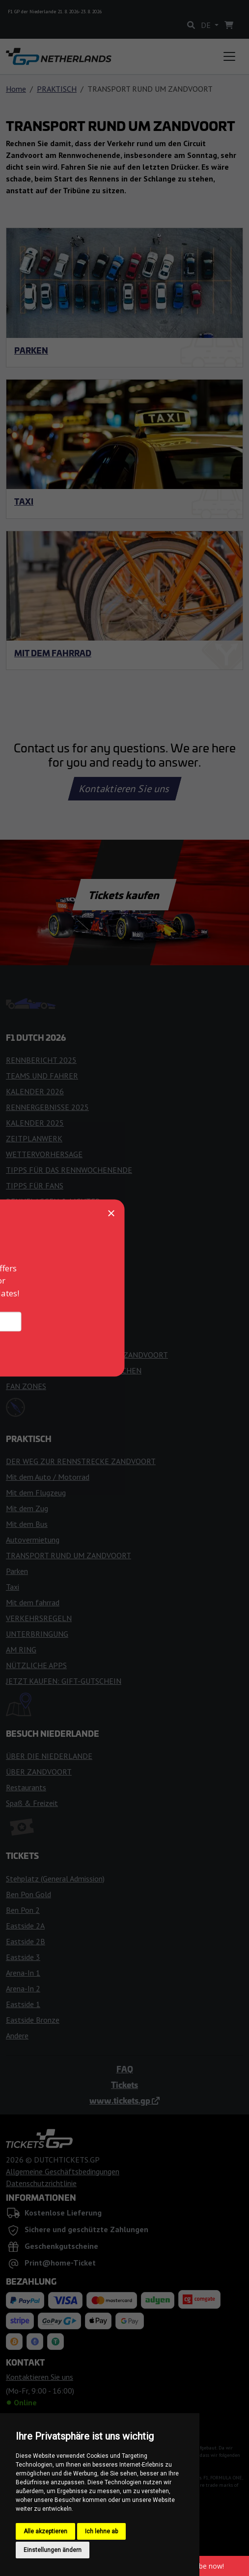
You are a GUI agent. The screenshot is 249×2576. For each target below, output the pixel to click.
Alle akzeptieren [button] (45, 2531)
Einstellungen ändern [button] (53, 2550)
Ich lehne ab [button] (101, 2531)
